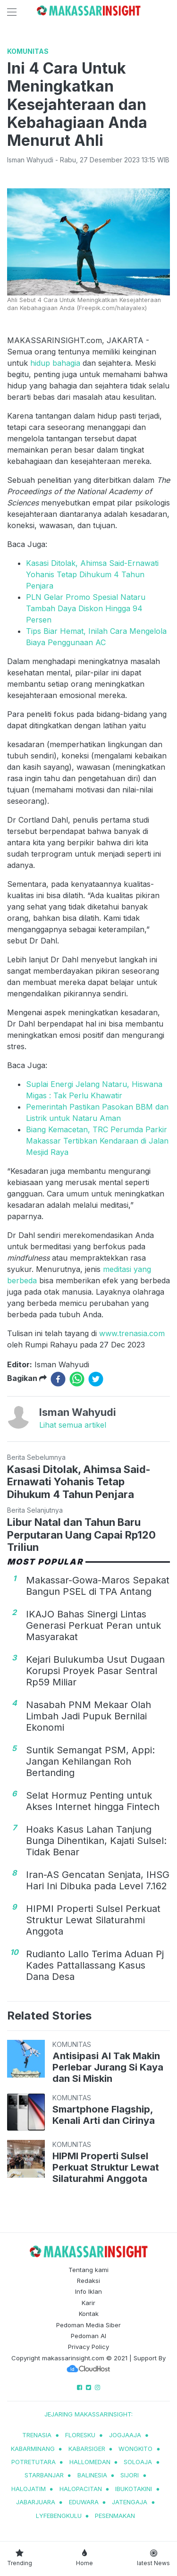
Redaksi (88, 2280)
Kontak (89, 2313)
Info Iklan (88, 2291)
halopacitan (80, 2488)
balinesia (92, 2475)
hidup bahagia (56, 363)
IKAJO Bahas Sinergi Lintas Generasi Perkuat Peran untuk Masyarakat (93, 1625)
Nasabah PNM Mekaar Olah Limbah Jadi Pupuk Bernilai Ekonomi (88, 1716)
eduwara (84, 2502)
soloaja (138, 2462)
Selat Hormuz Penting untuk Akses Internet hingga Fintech (93, 1801)
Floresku (80, 2435)
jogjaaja (125, 2435)
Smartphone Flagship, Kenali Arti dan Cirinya (103, 2115)
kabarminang (33, 2448)
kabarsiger (86, 2448)
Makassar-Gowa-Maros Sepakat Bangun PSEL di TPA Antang (97, 1585)
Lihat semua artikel (72, 1425)
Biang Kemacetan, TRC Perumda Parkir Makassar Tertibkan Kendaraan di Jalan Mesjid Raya (97, 1141)
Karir (88, 2303)
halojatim (28, 2488)
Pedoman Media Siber (88, 2325)
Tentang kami (88, 2269)
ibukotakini (133, 2488)
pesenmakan (115, 2515)
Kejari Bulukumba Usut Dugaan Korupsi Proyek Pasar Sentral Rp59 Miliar (95, 1671)
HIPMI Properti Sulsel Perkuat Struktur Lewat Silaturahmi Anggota (93, 1920)
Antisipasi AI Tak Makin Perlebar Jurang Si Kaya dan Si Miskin (107, 2067)
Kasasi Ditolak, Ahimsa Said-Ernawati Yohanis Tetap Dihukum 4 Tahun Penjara (92, 574)
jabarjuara (35, 2502)
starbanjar (44, 2475)
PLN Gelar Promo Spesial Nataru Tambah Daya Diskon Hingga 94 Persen (85, 608)
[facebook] (58, 1379)
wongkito (135, 2448)
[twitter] (95, 1379)
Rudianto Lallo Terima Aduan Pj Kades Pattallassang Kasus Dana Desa (95, 1965)
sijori (129, 2475)
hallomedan (89, 2462)
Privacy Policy (88, 2346)
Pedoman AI (88, 2336)
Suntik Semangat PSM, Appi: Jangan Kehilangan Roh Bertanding (90, 1761)
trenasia (36, 2435)
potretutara (33, 2462)
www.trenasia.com (132, 1333)
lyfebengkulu (59, 2515)
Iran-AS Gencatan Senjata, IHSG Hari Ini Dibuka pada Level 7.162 (97, 1880)
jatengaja (129, 2502)
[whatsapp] (76, 1379)
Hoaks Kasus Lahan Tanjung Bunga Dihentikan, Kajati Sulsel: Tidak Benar (96, 1841)
